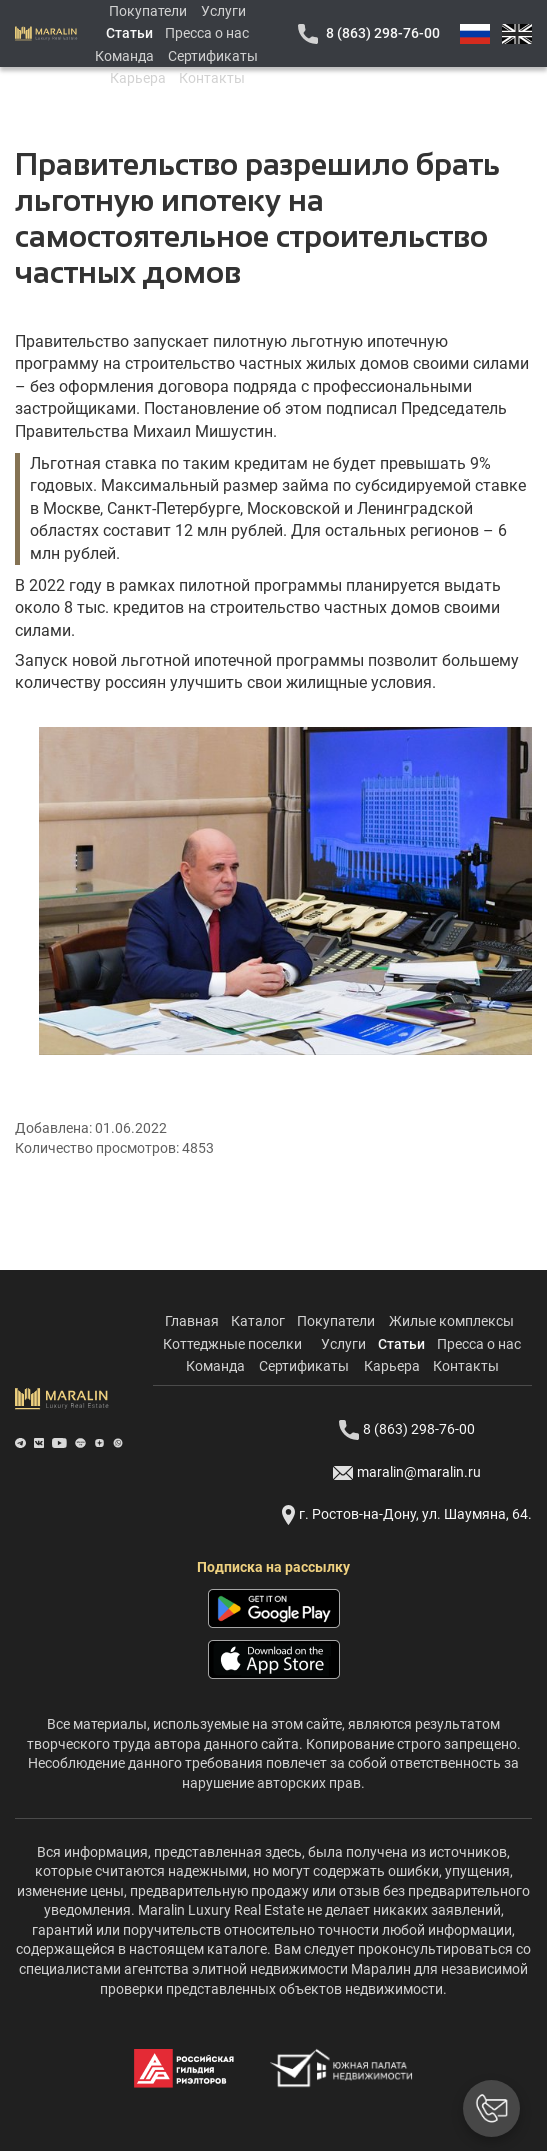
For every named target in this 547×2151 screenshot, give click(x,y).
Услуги (223, 11)
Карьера (138, 78)
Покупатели (148, 11)
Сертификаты (213, 56)
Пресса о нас (207, 33)
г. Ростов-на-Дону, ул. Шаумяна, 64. (407, 1515)
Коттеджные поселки (232, 1344)
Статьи (129, 33)
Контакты (212, 78)
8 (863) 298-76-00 (383, 33)
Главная (192, 1321)
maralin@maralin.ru (407, 1473)
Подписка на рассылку (273, 1567)
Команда (124, 56)
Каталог (258, 1321)
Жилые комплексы (451, 1321)
